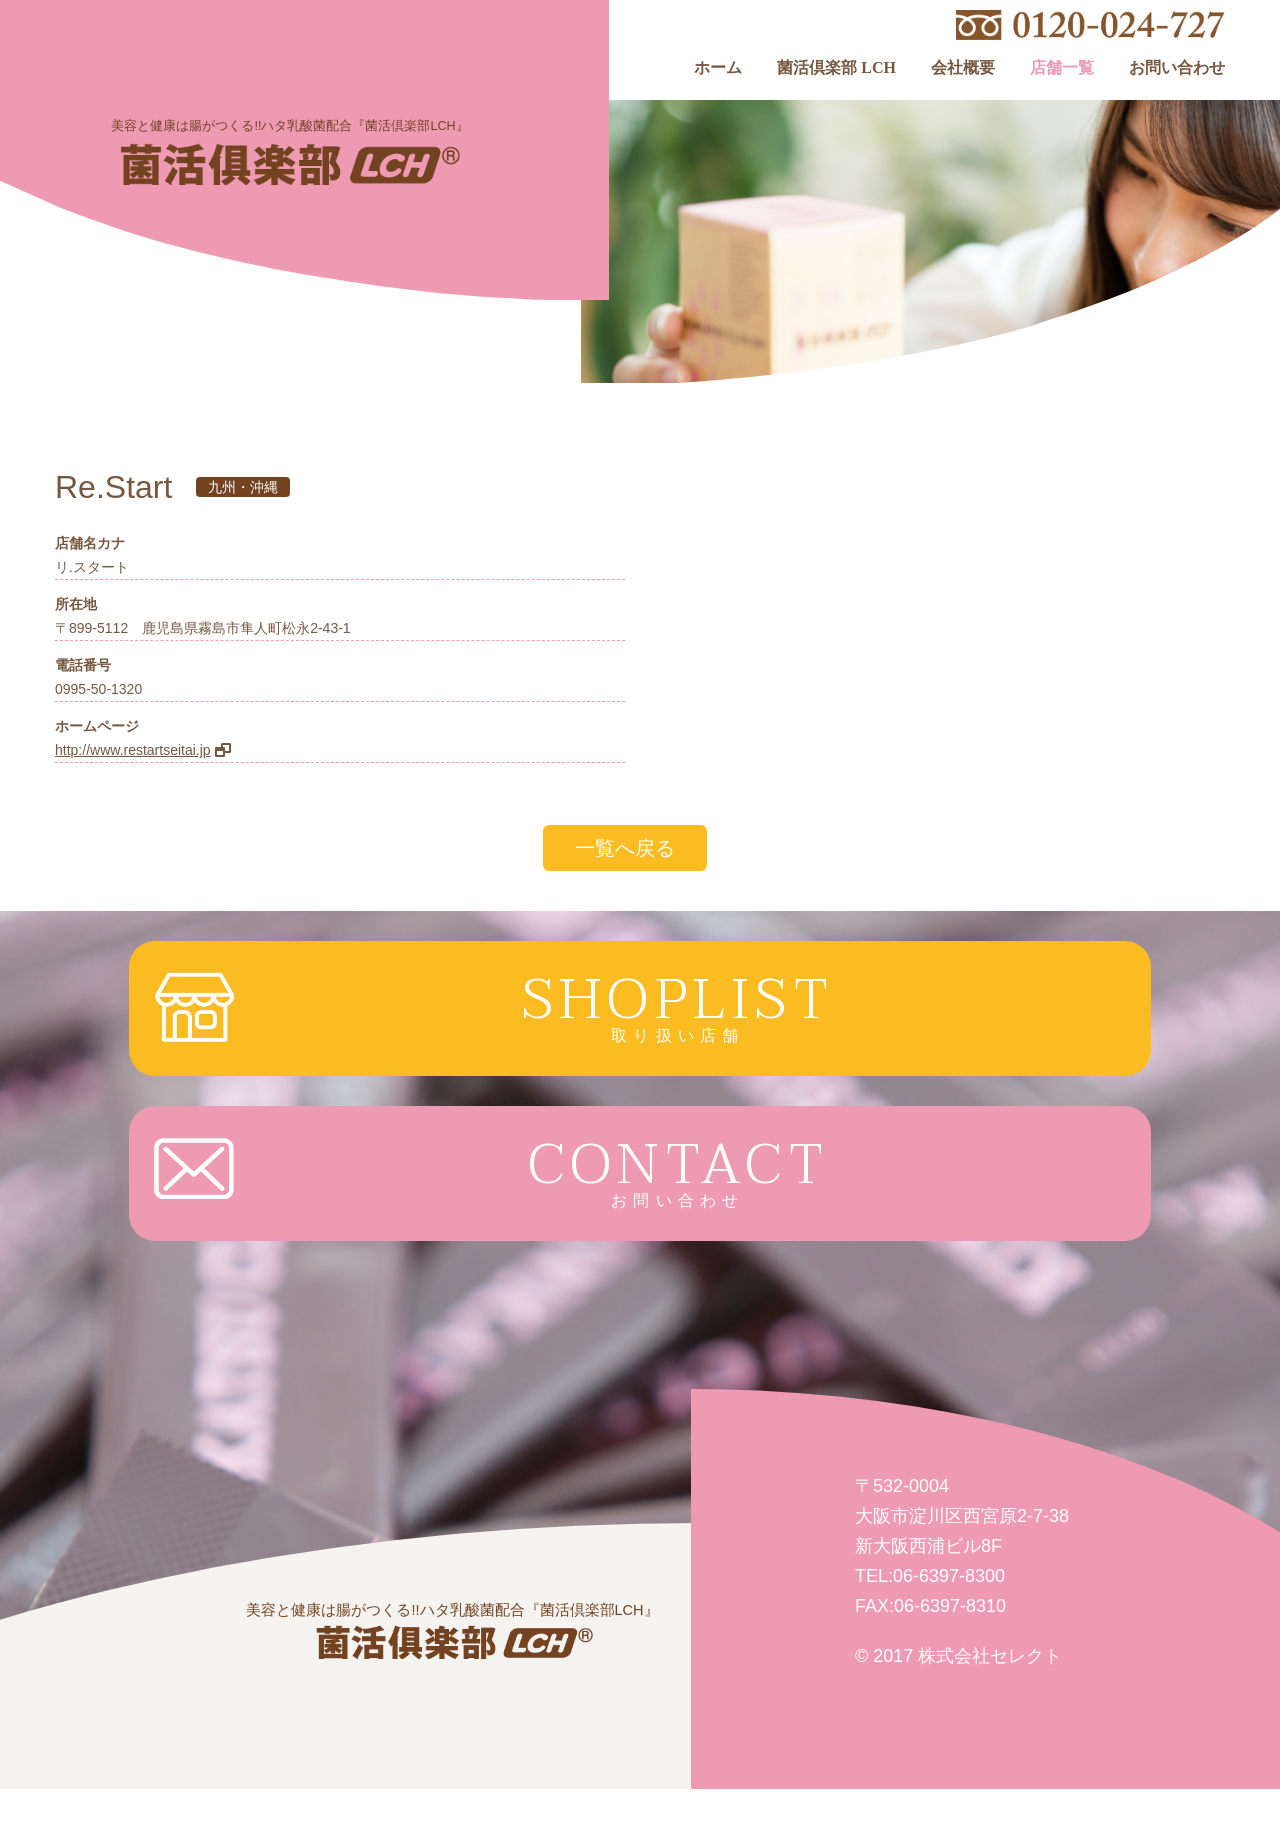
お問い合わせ (1177, 68)
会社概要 (963, 68)
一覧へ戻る (625, 848)
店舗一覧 (1062, 68)
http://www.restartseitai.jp (133, 750)
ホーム (718, 68)
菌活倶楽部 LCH (836, 68)
